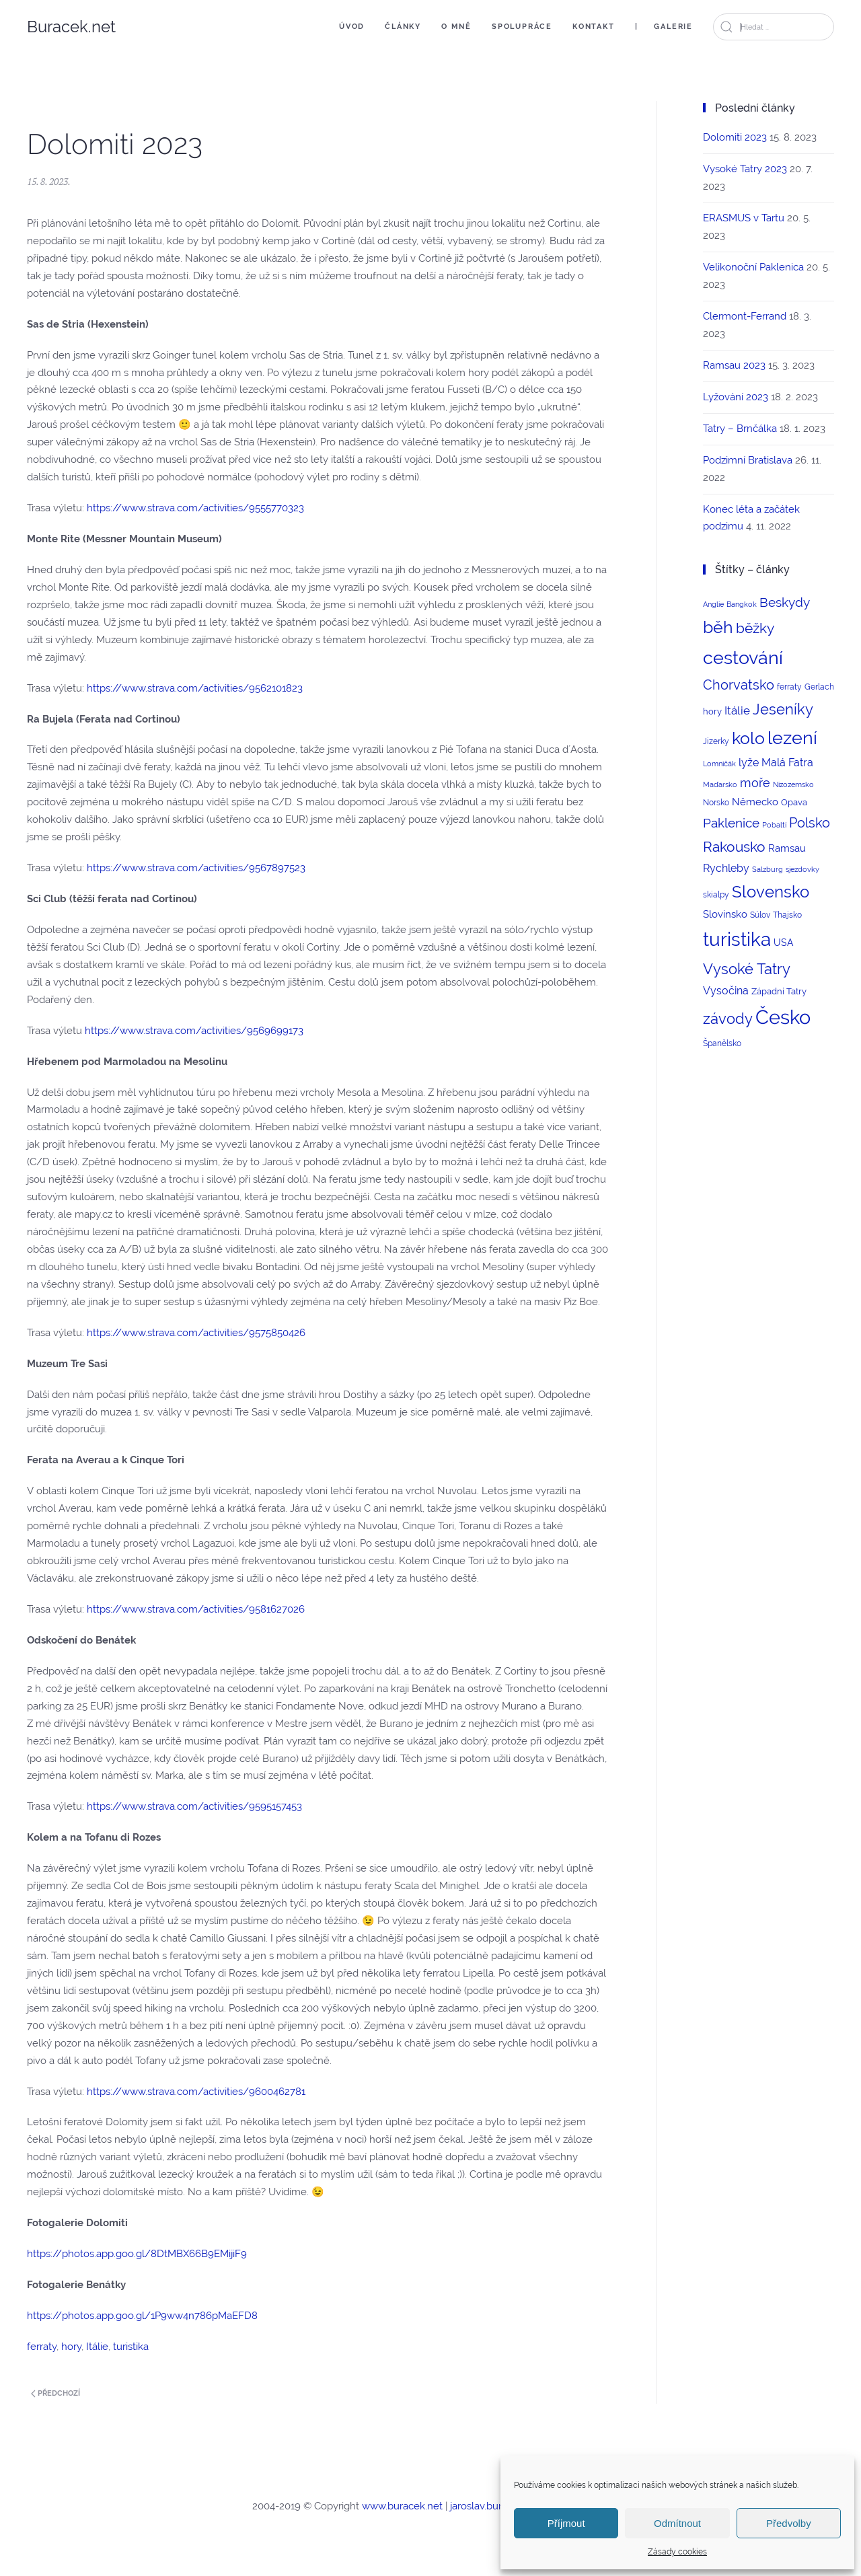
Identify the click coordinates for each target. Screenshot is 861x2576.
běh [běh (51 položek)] (718, 627)
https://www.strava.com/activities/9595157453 (194, 1806)
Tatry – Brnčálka (740, 428)
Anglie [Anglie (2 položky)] (713, 604)
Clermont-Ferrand (744, 316)
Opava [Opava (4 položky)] (794, 802)
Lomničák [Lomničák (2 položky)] (719, 764)
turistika (131, 2347)
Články (403, 26)
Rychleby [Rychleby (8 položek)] (726, 868)
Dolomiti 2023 (735, 137)
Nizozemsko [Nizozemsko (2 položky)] (793, 784)
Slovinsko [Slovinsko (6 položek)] (725, 914)
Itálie (97, 2347)
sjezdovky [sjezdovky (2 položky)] (802, 869)
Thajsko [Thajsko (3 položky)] (787, 915)
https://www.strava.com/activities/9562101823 (195, 688)
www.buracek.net (402, 2506)
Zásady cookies (677, 2551)
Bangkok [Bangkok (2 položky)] (741, 604)
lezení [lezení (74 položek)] (792, 737)
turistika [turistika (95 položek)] (737, 939)
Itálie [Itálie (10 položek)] (737, 710)
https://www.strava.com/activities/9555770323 (195, 508)
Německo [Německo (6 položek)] (755, 801)
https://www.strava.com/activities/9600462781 (196, 2092)
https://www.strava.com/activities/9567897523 (196, 868)
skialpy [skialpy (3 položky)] (716, 894)
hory (71, 2347)
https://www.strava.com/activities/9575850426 (196, 1333)
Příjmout (566, 2523)
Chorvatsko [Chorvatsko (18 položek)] (738, 685)
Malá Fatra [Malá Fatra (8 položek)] (787, 762)
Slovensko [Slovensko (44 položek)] (770, 891)
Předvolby (788, 2523)
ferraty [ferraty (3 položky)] (789, 687)
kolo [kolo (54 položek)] (748, 738)
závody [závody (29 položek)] (728, 1018)
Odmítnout (677, 2523)
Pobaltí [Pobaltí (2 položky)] (774, 825)
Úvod (352, 26)
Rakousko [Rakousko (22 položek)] (734, 846)
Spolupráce (522, 26)
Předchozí (55, 2393)
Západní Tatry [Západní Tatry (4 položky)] (779, 991)
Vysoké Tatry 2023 (745, 169)
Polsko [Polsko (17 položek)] (809, 823)
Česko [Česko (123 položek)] (783, 1017)
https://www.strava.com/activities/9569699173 (194, 1031)
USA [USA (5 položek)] (783, 942)
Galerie (673, 26)
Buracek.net (71, 26)
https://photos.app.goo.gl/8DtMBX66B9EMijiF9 (137, 2254)
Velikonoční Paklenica (753, 267)
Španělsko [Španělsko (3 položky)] (722, 1043)
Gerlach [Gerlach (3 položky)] (819, 687)
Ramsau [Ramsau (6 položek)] (787, 848)
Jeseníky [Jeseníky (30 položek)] (783, 709)
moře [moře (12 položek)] (755, 783)
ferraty (42, 2347)
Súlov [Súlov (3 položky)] (760, 915)
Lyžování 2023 (735, 397)
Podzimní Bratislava (747, 460)
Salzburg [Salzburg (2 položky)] (767, 869)
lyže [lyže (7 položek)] (749, 762)
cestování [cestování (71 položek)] (743, 657)
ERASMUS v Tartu (743, 218)
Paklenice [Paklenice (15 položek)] (731, 822)
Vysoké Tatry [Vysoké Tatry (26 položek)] (746, 969)
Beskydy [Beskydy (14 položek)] (784, 602)
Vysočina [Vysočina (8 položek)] (726, 990)
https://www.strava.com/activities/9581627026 (196, 1609)
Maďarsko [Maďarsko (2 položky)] (720, 784)
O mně (456, 26)
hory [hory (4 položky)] (712, 711)
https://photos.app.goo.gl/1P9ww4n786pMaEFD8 (142, 2316)
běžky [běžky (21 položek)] (755, 628)
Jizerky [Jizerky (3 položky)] (716, 741)
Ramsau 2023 (734, 365)
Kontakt (593, 26)
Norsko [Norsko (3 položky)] (716, 802)
